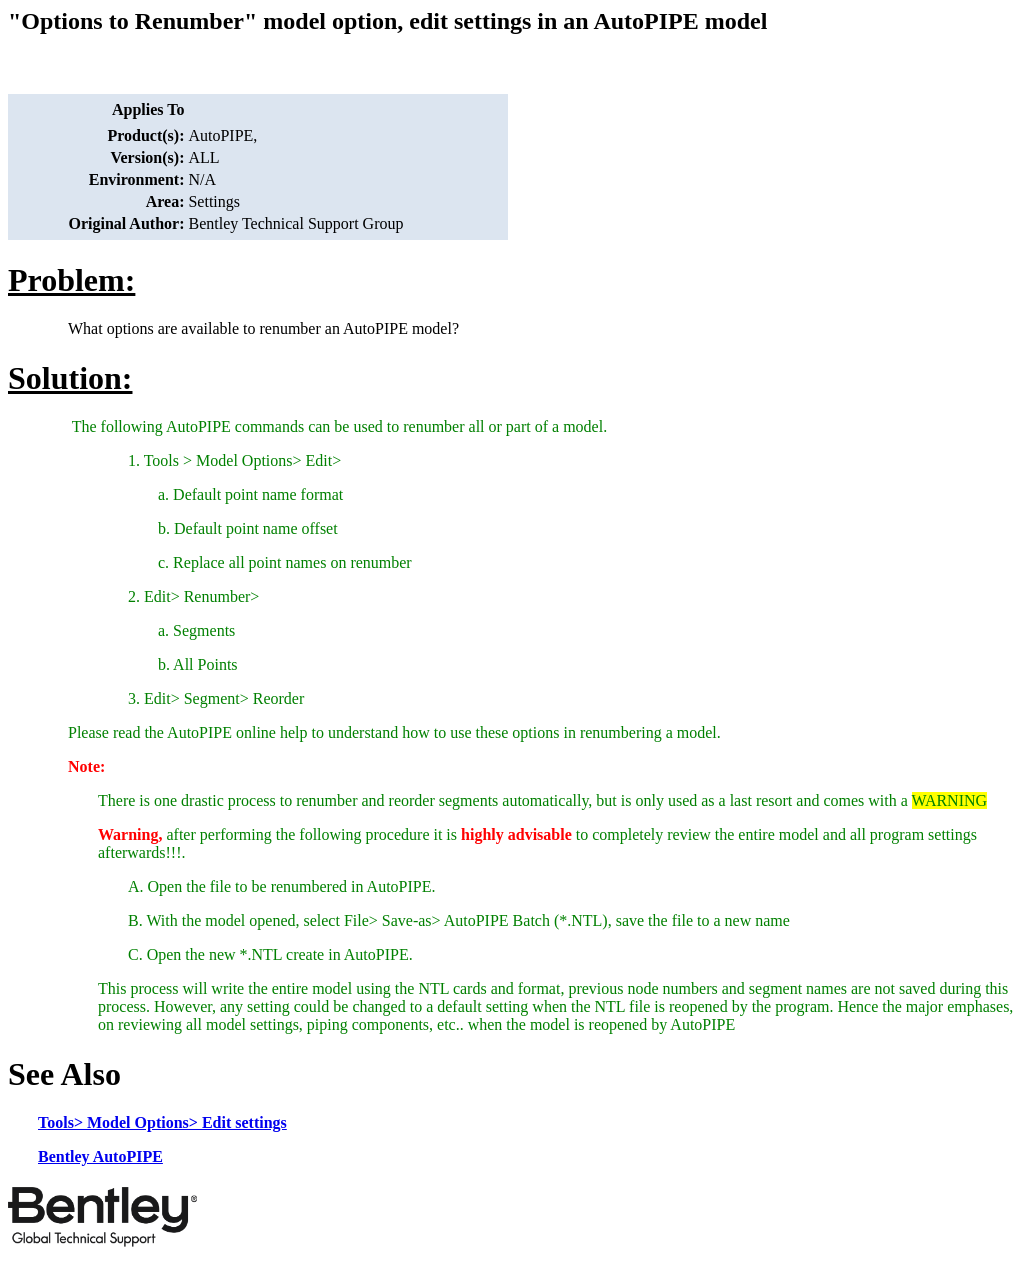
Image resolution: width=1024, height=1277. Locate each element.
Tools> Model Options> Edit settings (162, 1122)
